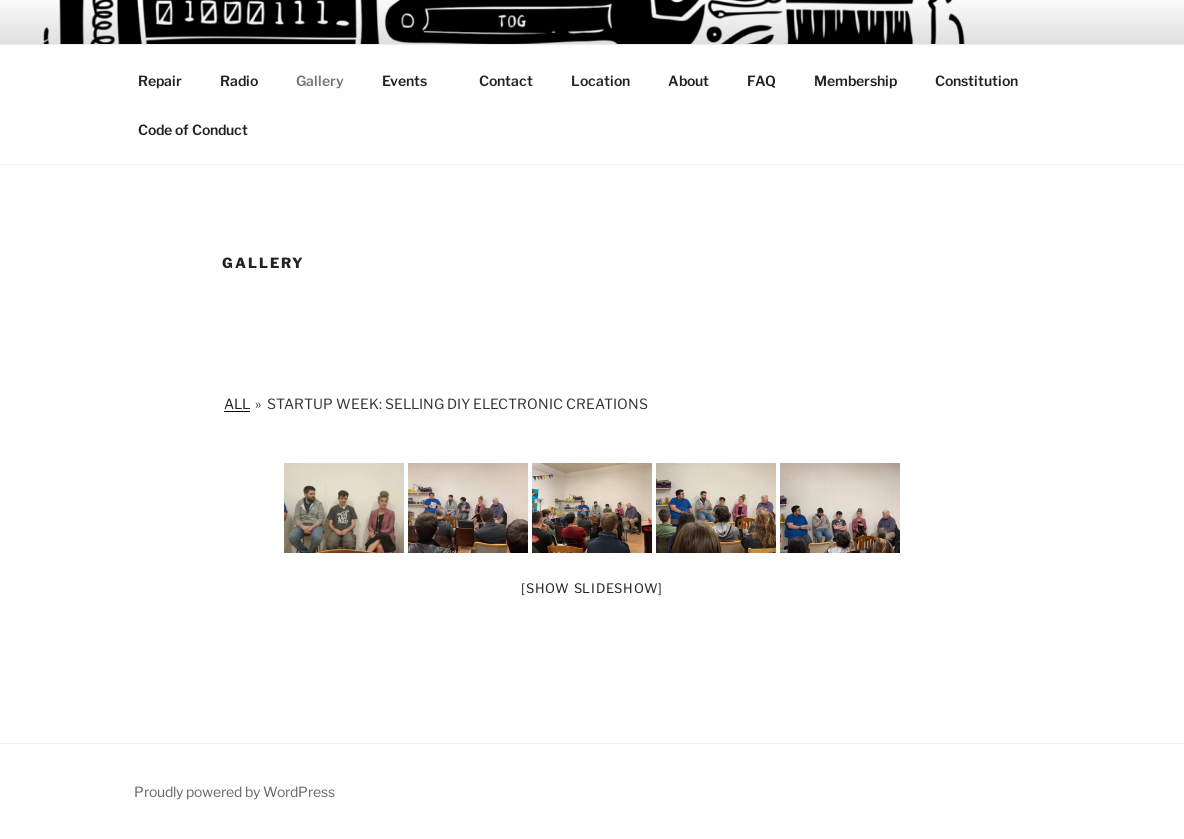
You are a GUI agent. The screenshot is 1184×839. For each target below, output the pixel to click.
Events (414, 80)
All (237, 403)
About (688, 80)
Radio (239, 80)
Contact (506, 80)
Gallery (320, 80)
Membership (855, 80)
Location (600, 80)
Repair (160, 80)
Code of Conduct (193, 129)
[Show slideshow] (592, 588)
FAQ (761, 80)
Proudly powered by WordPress (234, 791)
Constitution (976, 80)
